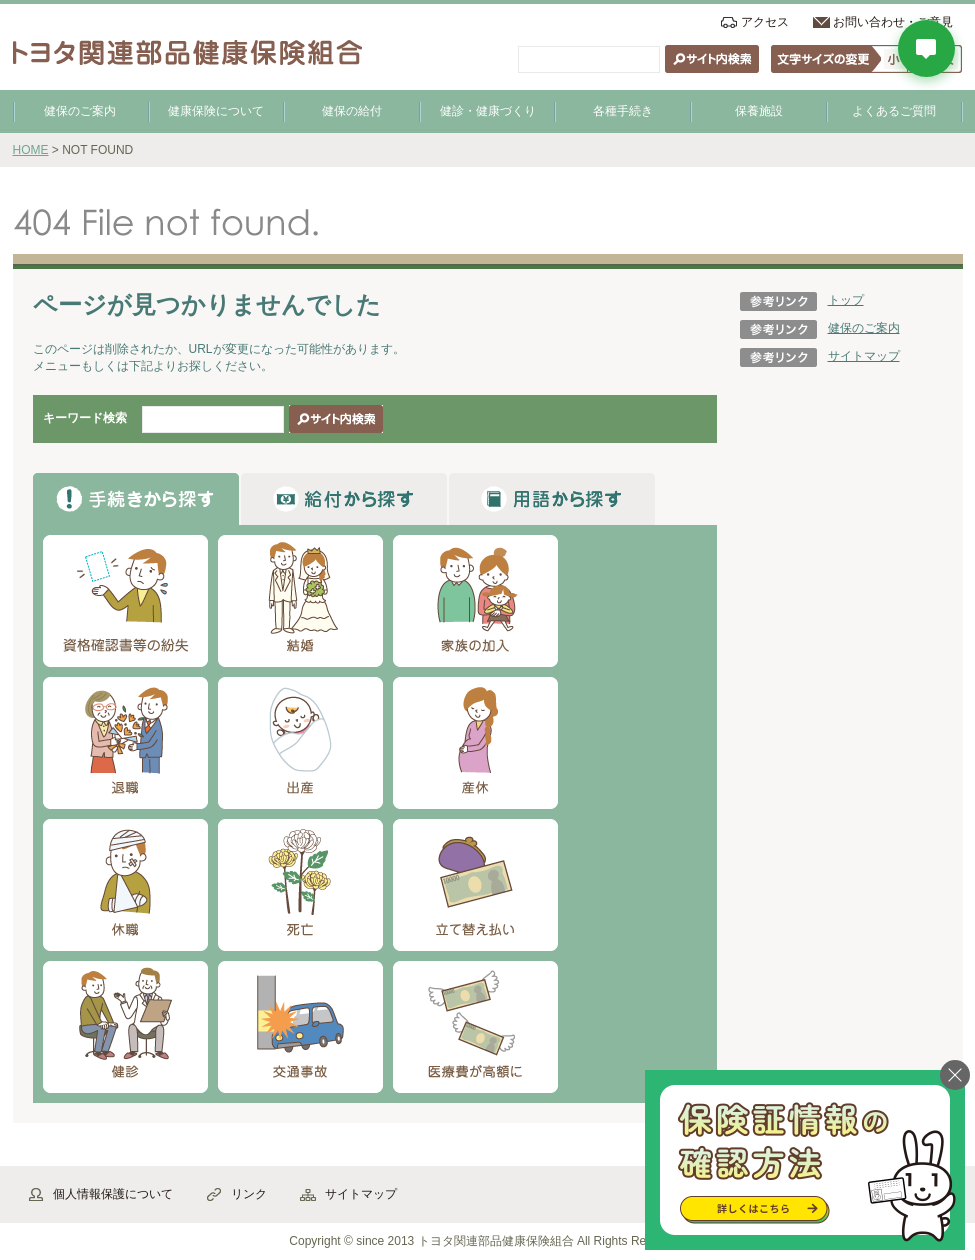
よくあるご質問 (894, 111)
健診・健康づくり (488, 111)
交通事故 (300, 1027)
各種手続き (623, 111)
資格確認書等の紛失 (125, 601)
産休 (475, 743)
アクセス (765, 22)
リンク (249, 1194)
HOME (31, 150)
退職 (125, 743)
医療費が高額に (475, 1027)
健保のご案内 (80, 111)
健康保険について (216, 111)
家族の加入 (475, 601)
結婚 (300, 601)
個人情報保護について (113, 1194)
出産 (300, 743)
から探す (136, 499)
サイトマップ (864, 356)
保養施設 (759, 111)
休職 (125, 885)
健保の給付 (352, 111)
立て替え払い (475, 885)
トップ (846, 300)
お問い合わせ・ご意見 (893, 22)
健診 (125, 1027)
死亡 (300, 885)
